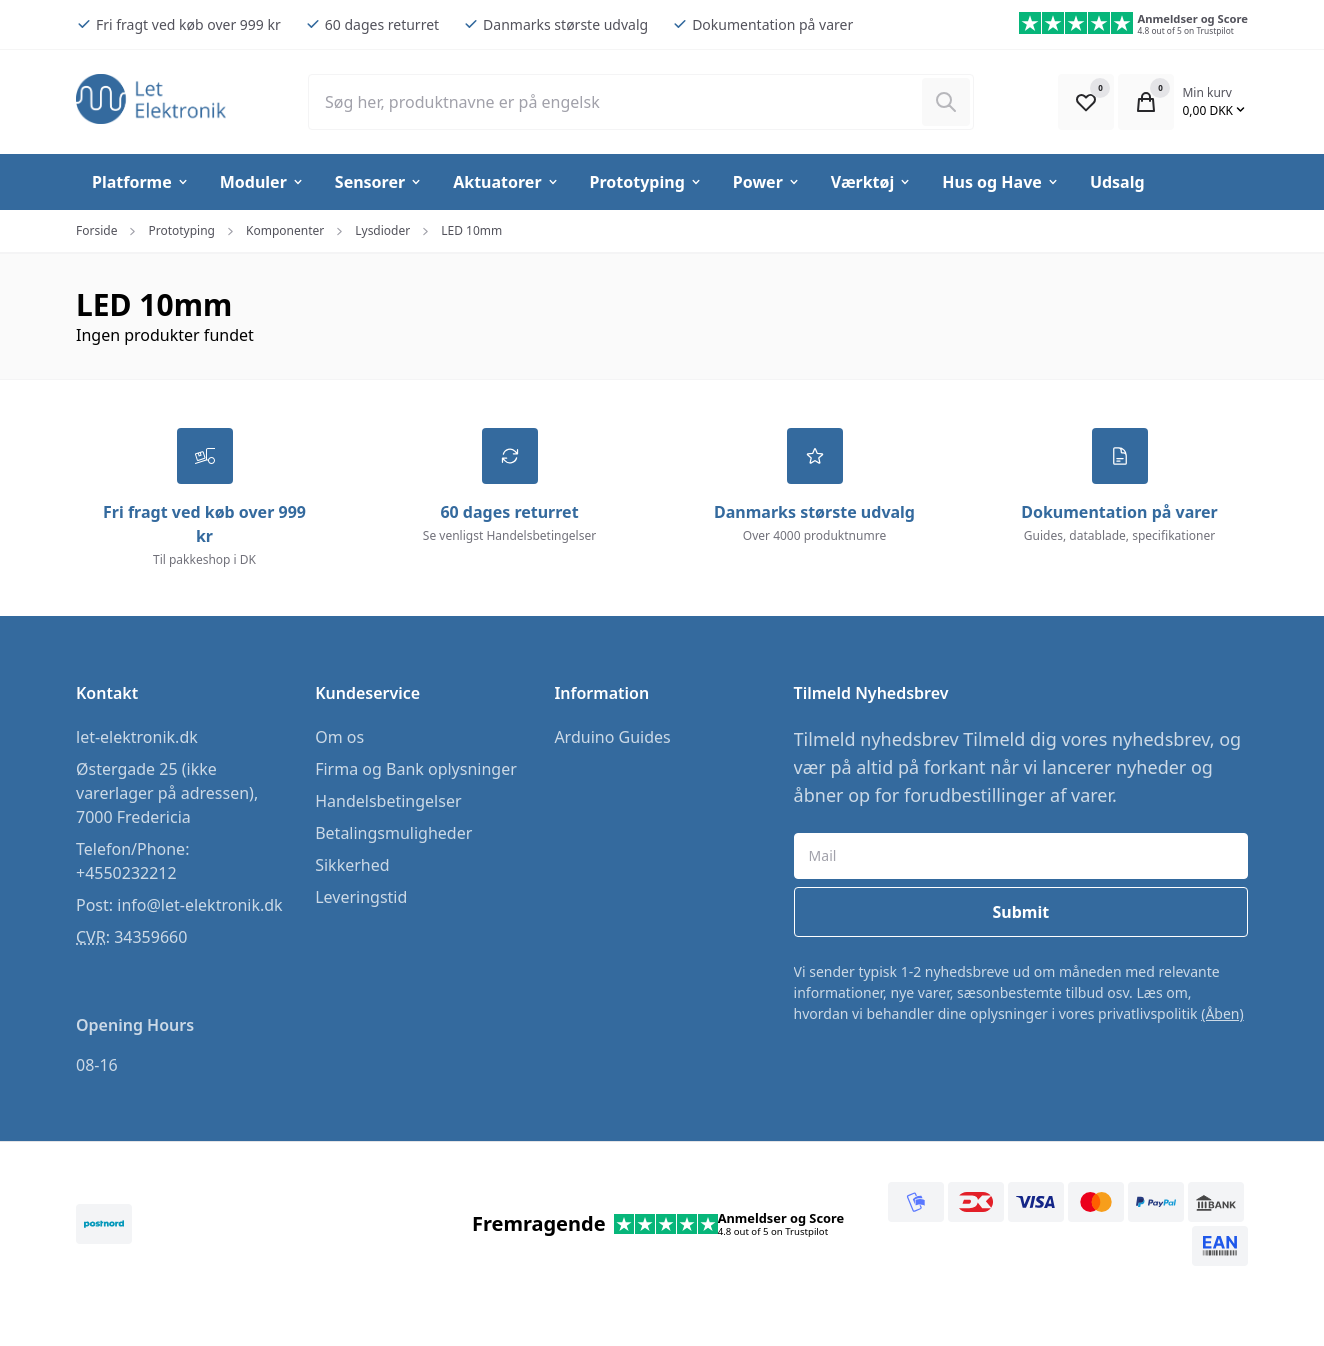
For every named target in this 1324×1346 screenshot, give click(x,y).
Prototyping (646, 182)
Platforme (141, 182)
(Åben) (1222, 1013)
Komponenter (285, 230)
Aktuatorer (506, 182)
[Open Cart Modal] (1146, 102)
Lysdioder (382, 230)
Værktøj (871, 182)
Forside (96, 230)
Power (767, 182)
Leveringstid (361, 897)
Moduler (262, 182)
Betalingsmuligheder (393, 833)
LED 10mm (471, 230)
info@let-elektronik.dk (199, 905)
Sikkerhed (352, 865)
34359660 (150, 937)
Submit (1020, 912)
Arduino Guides (612, 737)
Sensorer (379, 182)
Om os (339, 737)
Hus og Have (1001, 182)
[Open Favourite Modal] (1086, 102)
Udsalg (1117, 182)
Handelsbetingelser (388, 801)
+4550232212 (126, 873)
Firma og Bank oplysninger (416, 769)
